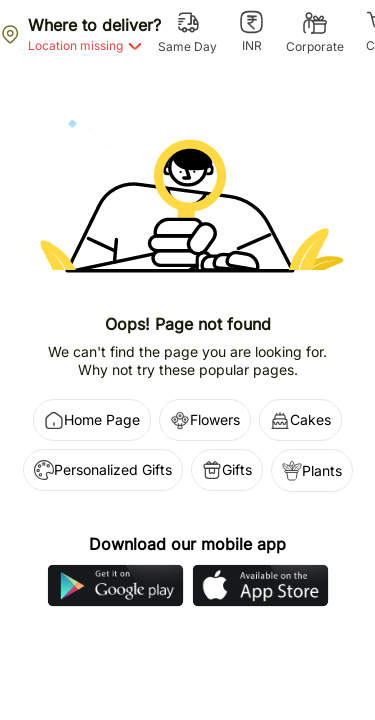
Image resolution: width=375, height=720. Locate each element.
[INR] (251, 32)
